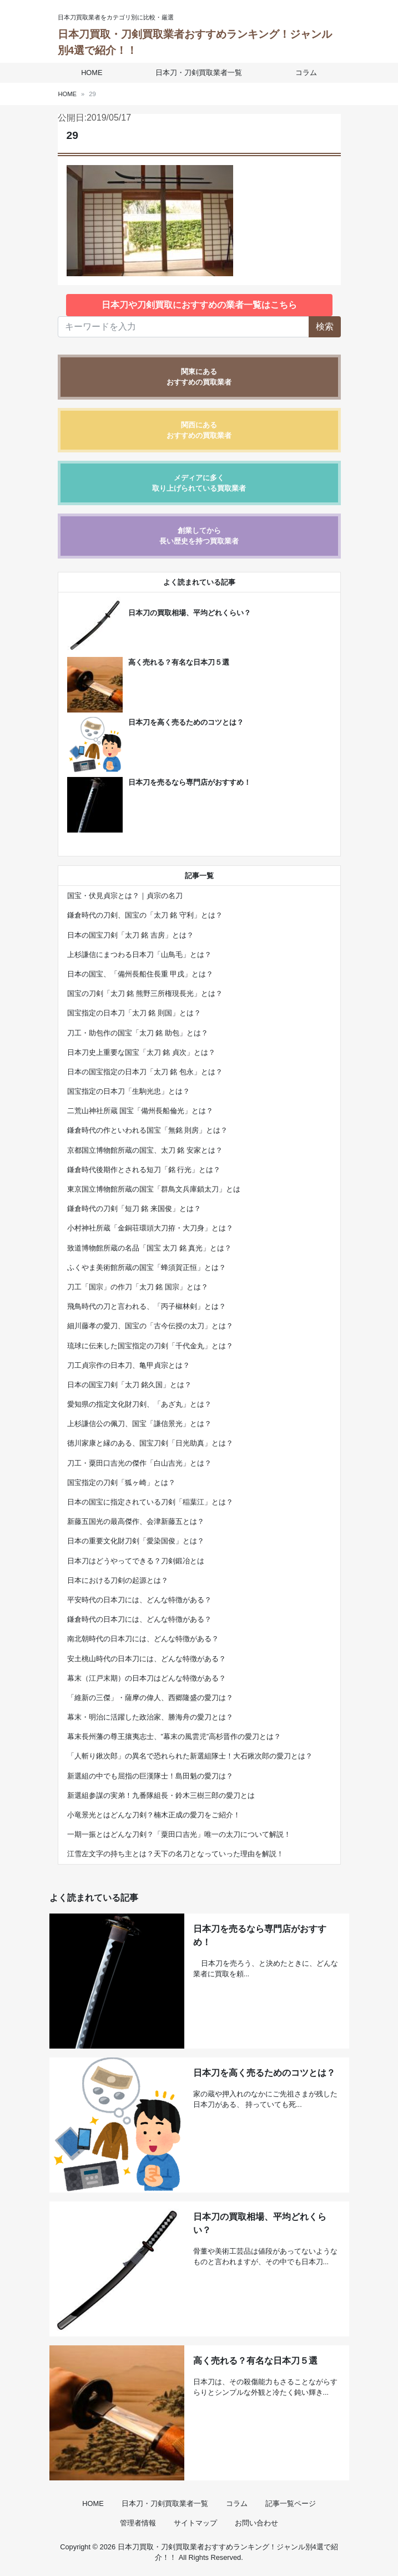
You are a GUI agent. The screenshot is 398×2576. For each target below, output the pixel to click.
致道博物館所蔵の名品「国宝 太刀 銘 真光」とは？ (149, 1248)
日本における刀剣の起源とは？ (117, 1580)
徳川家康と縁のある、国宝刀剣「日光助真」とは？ (150, 1443)
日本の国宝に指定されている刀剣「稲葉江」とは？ (150, 1502)
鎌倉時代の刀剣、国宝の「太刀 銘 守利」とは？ (145, 915)
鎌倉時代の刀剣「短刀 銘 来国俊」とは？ (134, 1208)
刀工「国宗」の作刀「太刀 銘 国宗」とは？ (137, 1287)
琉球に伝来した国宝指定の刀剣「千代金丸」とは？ (150, 1346)
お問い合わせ (256, 2523)
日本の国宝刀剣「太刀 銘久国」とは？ (129, 1385)
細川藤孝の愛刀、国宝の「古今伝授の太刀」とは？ (150, 1326)
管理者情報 (138, 2523)
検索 (325, 326)
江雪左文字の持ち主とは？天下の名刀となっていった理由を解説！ (175, 1854)
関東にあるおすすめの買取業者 (199, 376)
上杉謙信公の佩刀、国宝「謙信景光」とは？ (139, 1423)
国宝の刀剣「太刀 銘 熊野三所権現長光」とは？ (145, 993)
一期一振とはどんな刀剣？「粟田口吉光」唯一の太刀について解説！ (179, 1834)
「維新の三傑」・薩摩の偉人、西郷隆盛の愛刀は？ (150, 1697)
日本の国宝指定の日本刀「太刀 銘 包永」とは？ (145, 1072)
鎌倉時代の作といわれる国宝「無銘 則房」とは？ (147, 1130)
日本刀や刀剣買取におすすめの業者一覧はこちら (199, 305)
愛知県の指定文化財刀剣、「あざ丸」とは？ (139, 1404)
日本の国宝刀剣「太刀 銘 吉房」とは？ (130, 935)
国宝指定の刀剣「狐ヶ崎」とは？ (121, 1482)
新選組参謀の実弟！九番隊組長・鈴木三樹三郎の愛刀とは (161, 1795)
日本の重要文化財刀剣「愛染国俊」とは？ (135, 1541)
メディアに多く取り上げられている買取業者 (199, 483)
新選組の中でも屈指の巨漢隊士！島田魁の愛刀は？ (150, 1776)
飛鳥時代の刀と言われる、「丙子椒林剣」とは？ (146, 1306)
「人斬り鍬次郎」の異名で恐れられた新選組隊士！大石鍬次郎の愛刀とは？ (190, 1756)
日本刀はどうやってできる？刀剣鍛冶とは (135, 1561)
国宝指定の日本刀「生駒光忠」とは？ (128, 1091)
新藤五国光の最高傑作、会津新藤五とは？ (135, 1521)
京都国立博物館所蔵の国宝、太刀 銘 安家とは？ (145, 1150)
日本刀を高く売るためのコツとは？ (186, 722)
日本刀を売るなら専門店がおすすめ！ (189, 782)
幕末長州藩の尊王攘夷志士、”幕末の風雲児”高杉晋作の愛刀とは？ (174, 1736)
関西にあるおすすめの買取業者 (199, 430)
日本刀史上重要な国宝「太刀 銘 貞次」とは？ (141, 1052)
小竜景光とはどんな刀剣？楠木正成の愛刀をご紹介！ (153, 1815)
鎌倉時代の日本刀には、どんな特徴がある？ (139, 1619)
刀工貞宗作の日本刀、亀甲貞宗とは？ (128, 1365)
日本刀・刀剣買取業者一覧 (198, 72)
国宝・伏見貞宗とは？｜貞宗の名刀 (125, 895)
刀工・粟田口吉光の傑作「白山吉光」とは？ (139, 1463)
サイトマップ (195, 2523)
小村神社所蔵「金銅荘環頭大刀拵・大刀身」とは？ (150, 1228)
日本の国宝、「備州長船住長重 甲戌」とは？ (140, 974)
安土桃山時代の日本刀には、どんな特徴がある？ (146, 1659)
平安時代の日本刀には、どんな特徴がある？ (139, 1600)
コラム (304, 72)
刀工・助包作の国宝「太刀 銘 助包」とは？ (137, 1033)
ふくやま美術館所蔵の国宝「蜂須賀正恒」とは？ (146, 1267)
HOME (93, 72)
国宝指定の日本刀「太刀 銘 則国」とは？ (134, 1013)
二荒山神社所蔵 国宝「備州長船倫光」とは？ (140, 1111)
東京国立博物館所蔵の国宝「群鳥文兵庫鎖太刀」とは (153, 1189)
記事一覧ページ (290, 2503)
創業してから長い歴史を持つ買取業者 (199, 535)
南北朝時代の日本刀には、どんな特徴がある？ (143, 1639)
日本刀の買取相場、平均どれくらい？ (189, 613)
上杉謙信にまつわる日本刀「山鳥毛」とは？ (139, 954)
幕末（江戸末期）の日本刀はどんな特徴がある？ (146, 1678)
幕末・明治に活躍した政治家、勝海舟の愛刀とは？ (150, 1717)
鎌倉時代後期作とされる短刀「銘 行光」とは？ (144, 1169)
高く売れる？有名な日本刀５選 (178, 662)
